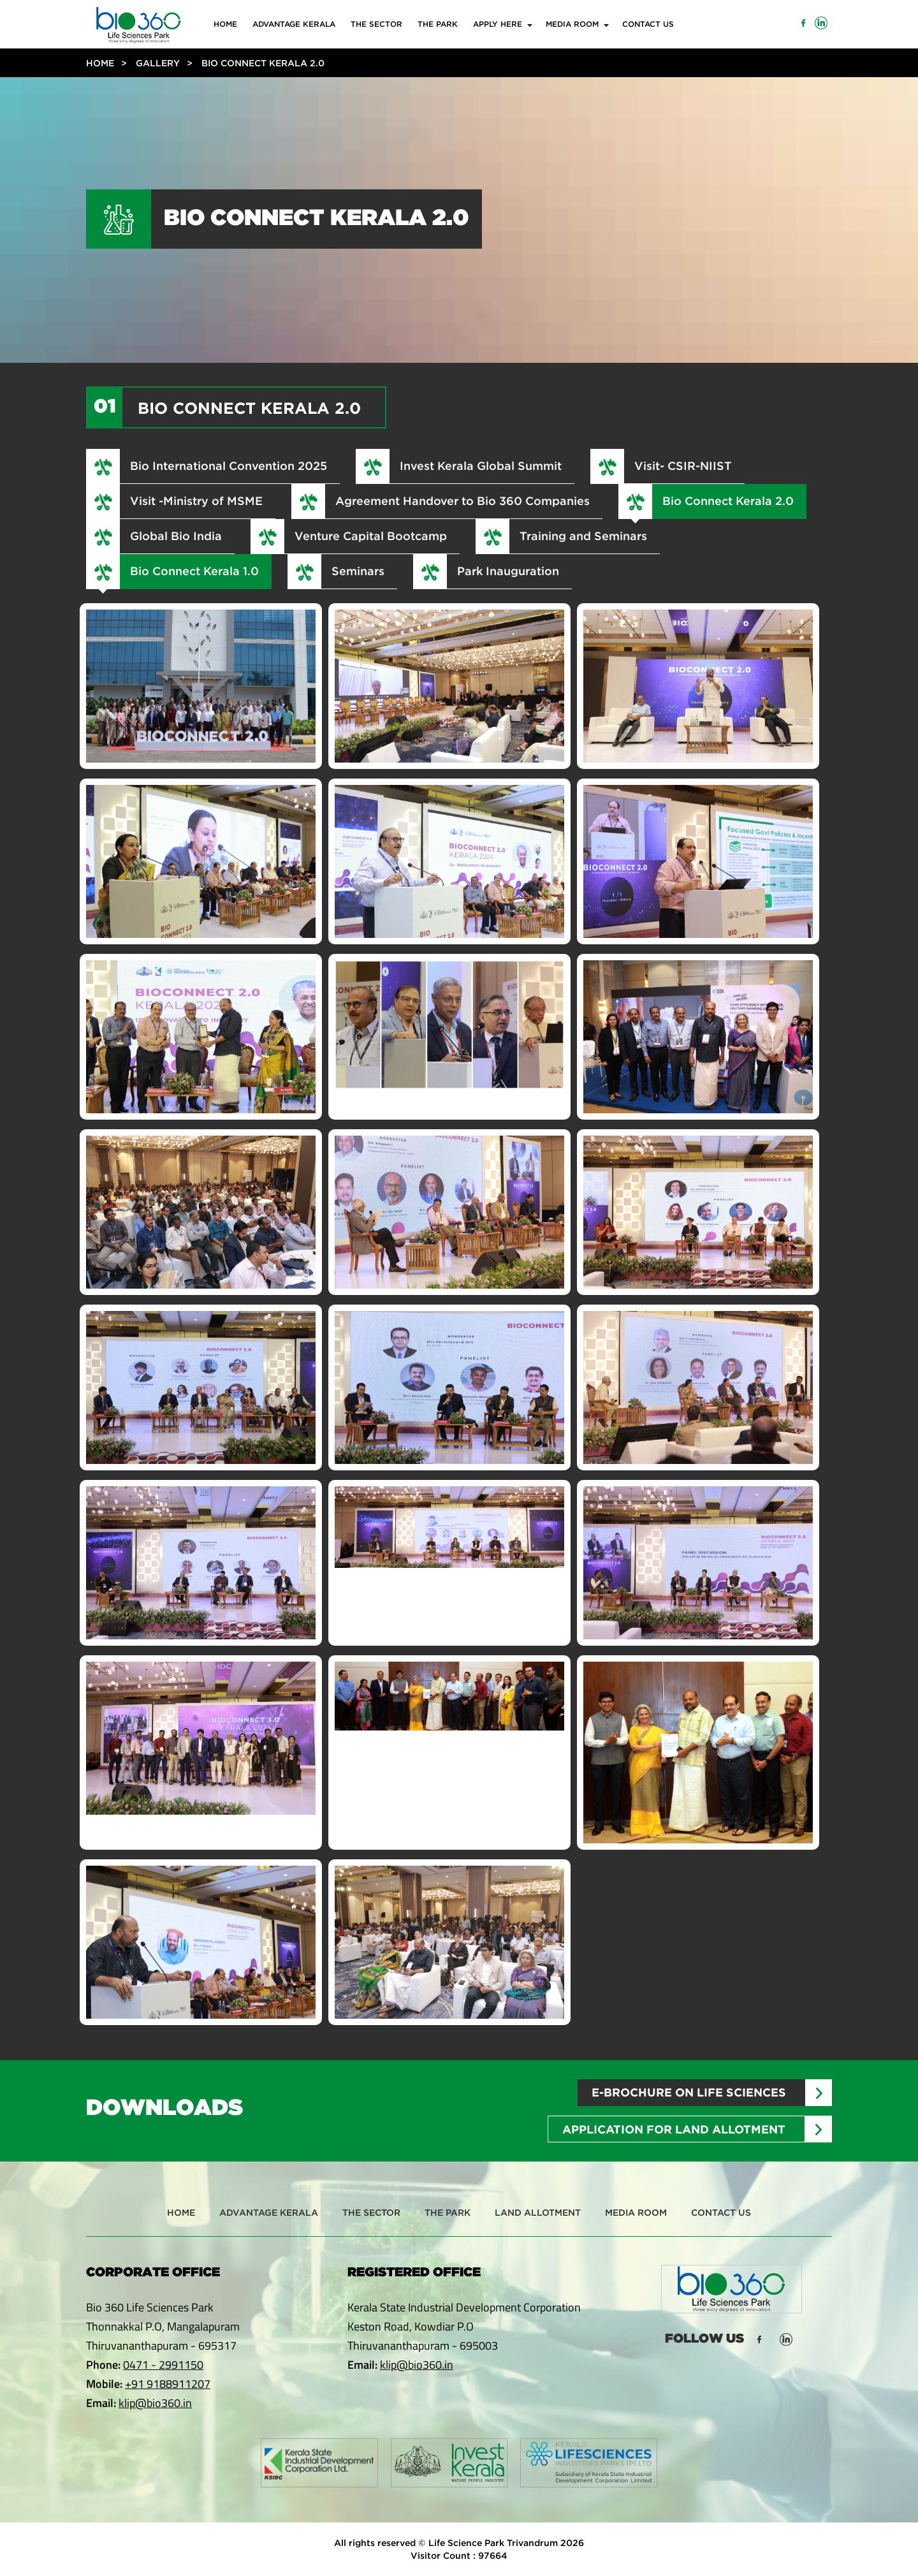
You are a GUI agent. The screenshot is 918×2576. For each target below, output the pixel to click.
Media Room (572, 24)
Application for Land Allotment (673, 2129)
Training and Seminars (583, 535)
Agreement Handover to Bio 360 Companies (462, 500)
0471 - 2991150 (163, 2364)
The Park (438, 24)
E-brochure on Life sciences (689, 2092)
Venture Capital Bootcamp (371, 535)
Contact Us (648, 24)
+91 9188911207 (167, 2383)
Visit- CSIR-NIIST (683, 465)
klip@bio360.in (155, 2402)
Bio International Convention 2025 (228, 465)
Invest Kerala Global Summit (481, 465)
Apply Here (497, 24)
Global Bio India (176, 535)
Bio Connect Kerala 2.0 (728, 500)
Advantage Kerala (293, 24)
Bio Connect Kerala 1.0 (194, 570)
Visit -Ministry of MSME (196, 500)
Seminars (358, 570)
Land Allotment (538, 2212)
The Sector (376, 24)
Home (225, 24)
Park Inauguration (508, 570)
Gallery (158, 63)
